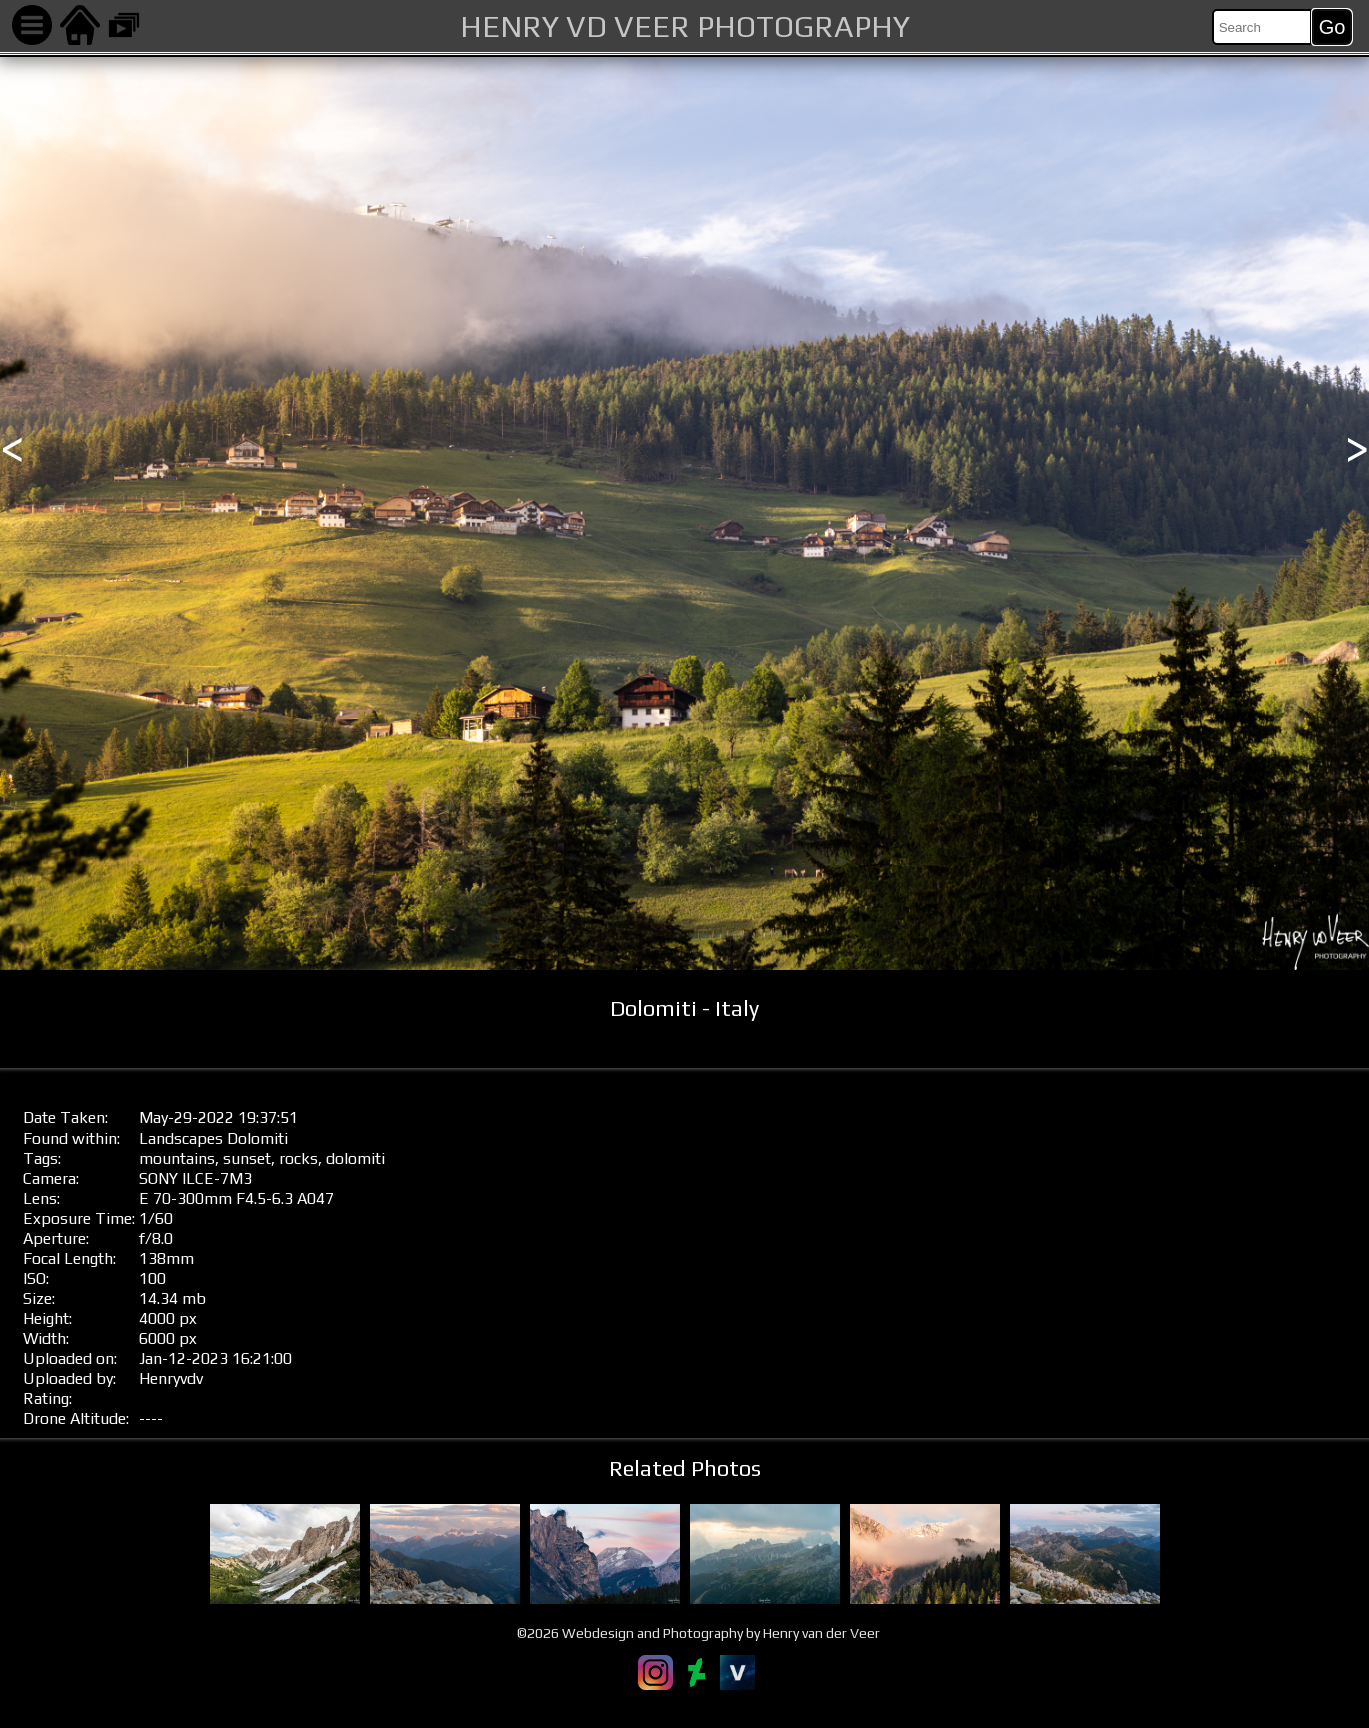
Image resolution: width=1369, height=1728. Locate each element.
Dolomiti (257, 1138)
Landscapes (181, 1138)
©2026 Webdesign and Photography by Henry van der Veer (698, 1633)
